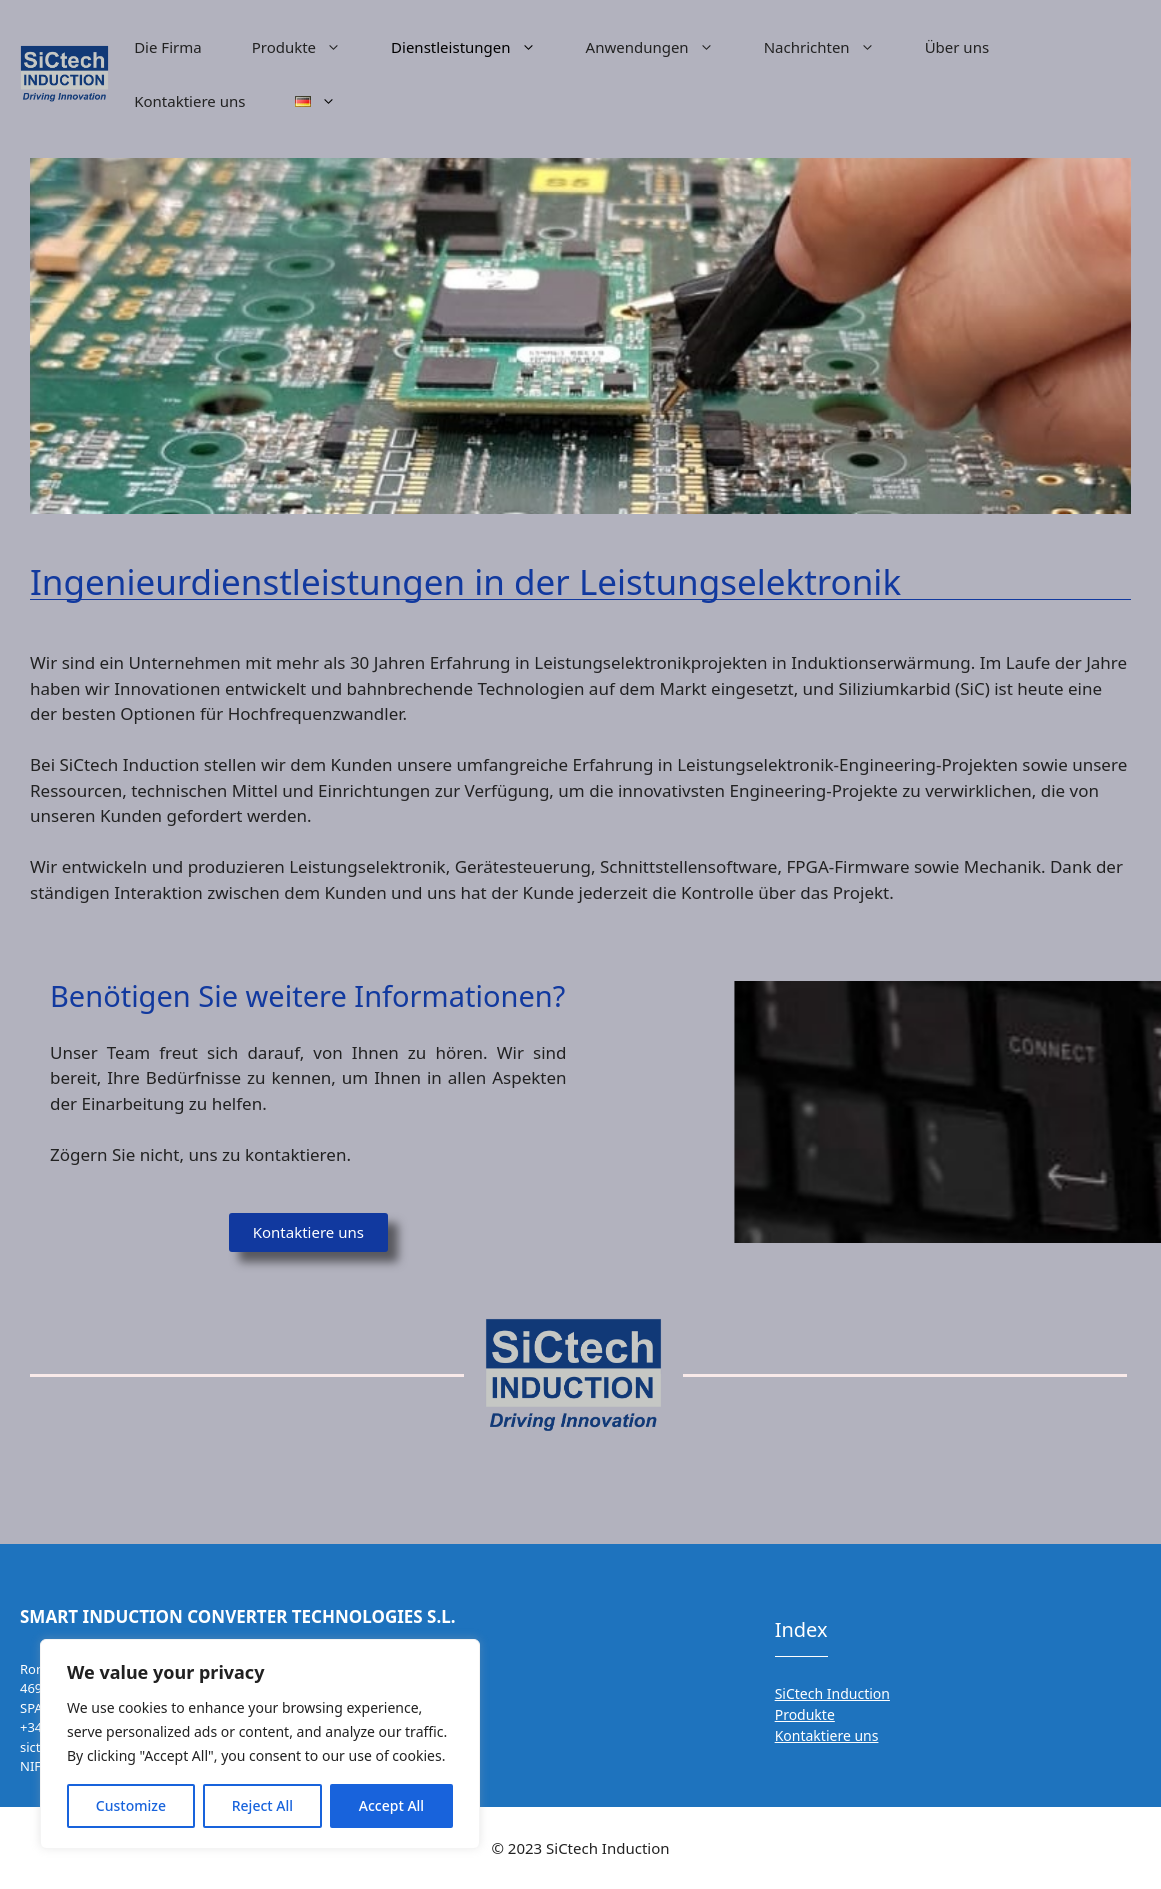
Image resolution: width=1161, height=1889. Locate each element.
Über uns (957, 47)
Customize (131, 1805)
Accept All (391, 1805)
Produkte (309, 47)
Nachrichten (832, 47)
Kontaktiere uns (189, 101)
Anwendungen (662, 47)
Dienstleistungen (475, 47)
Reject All (262, 1805)
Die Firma (167, 47)
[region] (260, 1744)
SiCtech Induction (832, 1693)
